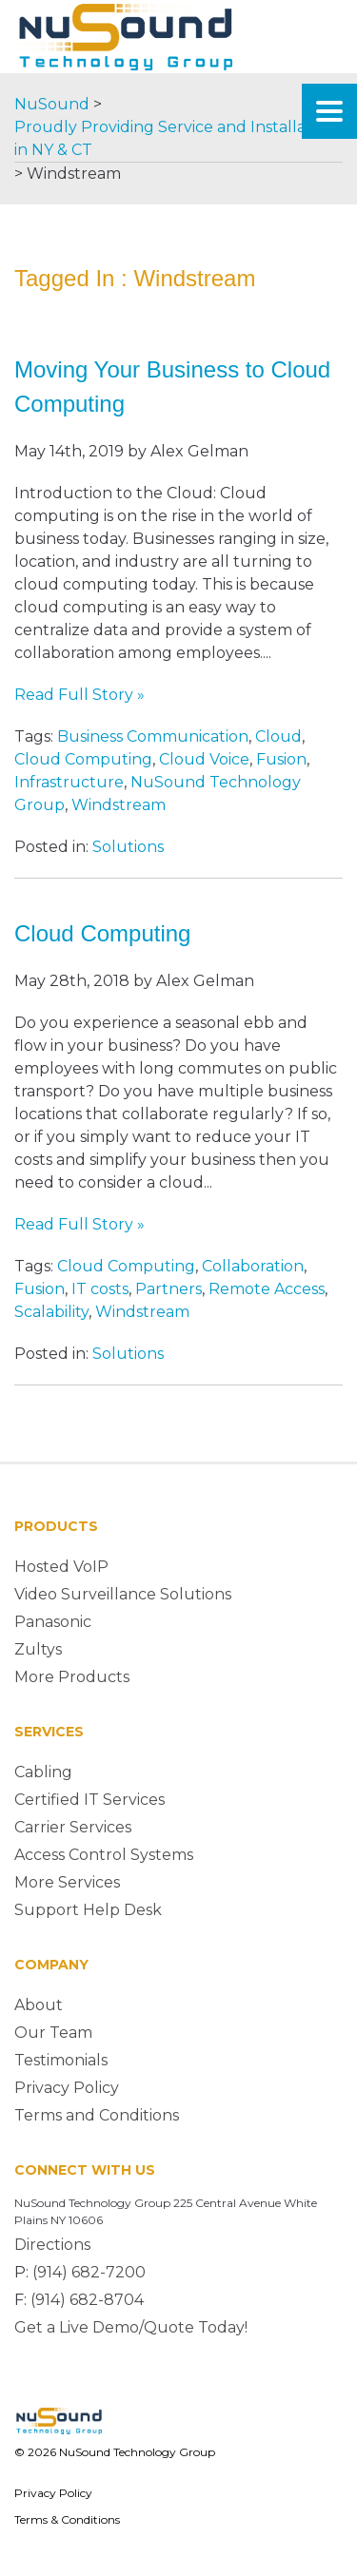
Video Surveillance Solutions (122, 1594)
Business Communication (152, 736)
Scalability (51, 1312)
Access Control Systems (103, 1855)
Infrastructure (69, 782)
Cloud (278, 736)
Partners (168, 1289)
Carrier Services (72, 1827)
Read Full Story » (79, 695)
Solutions (128, 847)
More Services (67, 1882)
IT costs (100, 1289)
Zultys (38, 1649)
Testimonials (61, 2060)
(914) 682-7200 (89, 2272)
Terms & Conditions (67, 2519)
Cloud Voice (204, 759)
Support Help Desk (88, 1910)
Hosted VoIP (61, 1567)
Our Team (53, 2033)
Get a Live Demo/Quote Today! (131, 2327)
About (38, 2005)
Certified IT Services (89, 1800)
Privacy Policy (66, 2088)
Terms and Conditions (96, 2115)
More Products (71, 1677)
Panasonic (52, 1622)
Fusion (281, 759)
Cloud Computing (83, 759)
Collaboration (253, 1266)
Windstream (118, 805)
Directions (52, 2245)
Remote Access (266, 1289)
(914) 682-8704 (87, 2300)
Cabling (43, 1772)
